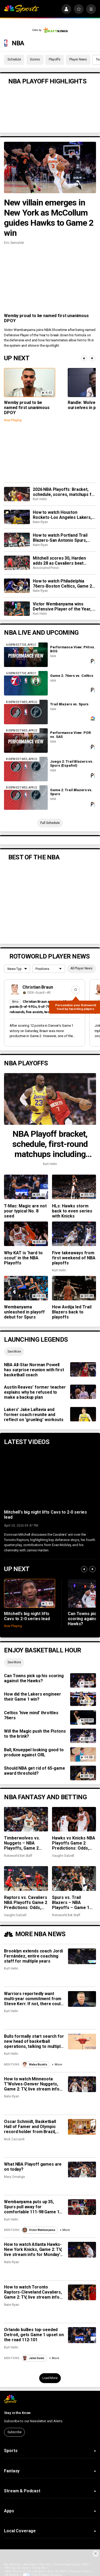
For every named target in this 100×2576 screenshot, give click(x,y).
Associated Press (46, 568)
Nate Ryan (40, 522)
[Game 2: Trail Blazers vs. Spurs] (25, 797)
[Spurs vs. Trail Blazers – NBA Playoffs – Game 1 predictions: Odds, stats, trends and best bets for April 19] (74, 1878)
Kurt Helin (40, 499)
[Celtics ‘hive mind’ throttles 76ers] (83, 1717)
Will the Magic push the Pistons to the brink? (35, 1734)
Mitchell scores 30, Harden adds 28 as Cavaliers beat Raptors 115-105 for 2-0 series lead (63, 561)
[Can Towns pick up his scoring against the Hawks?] (83, 1680)
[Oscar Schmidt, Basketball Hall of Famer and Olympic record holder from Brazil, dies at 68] (82, 2127)
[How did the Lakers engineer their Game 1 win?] (83, 1699)
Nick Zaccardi (14, 2139)
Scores (35, 59)
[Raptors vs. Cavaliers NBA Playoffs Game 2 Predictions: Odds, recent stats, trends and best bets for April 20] (26, 1878)
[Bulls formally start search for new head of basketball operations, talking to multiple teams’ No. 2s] (82, 2041)
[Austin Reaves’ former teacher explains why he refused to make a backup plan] (83, 1392)
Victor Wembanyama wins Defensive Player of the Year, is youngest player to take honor (64, 606)
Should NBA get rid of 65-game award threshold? (34, 1771)
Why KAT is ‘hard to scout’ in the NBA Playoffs (23, 1257)
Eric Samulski (14, 243)
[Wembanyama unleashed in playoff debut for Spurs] (26, 1288)
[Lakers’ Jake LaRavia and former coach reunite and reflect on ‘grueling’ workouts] (83, 1414)
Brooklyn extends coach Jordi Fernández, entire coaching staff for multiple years (33, 1956)
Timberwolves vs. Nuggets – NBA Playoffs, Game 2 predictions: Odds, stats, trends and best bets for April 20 (25, 1843)
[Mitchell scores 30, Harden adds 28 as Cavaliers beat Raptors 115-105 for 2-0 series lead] (17, 563)
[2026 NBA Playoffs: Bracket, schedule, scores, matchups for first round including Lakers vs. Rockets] (17, 494)
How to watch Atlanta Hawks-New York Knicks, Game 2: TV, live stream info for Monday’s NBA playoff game (33, 2249)
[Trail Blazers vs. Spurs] (25, 712)
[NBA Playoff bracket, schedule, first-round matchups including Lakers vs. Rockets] (50, 1099)
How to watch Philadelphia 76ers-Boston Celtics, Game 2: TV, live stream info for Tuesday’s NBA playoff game (63, 584)
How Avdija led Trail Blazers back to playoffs (71, 1312)
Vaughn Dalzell (63, 1856)
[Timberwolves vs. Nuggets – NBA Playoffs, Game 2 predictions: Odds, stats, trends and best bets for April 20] (26, 1819)
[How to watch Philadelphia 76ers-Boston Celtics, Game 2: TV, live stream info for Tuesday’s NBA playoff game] (17, 586)
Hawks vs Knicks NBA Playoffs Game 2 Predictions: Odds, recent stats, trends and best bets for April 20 (73, 1843)
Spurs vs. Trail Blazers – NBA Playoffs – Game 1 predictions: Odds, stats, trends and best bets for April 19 (73, 1902)
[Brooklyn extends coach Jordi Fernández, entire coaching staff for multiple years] (82, 1956)
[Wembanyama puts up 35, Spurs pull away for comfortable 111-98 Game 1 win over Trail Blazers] (82, 2207)
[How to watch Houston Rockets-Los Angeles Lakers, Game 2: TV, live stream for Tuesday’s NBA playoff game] (17, 517)
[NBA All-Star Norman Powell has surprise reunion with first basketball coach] (83, 1369)
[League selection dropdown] (17, 969)
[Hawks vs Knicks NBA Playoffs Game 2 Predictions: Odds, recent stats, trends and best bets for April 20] (74, 1819)
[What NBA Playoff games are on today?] (82, 2169)
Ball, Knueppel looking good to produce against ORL (33, 1752)
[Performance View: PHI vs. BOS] (25, 654)
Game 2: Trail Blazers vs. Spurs (71, 792)
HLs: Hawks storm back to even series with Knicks (72, 1211)
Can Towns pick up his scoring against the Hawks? (33, 1678)
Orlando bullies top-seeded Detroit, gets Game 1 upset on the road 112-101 (33, 2334)
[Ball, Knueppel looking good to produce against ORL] (83, 1754)
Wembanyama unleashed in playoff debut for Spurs (24, 1312)
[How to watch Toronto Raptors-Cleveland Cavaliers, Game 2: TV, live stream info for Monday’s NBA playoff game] (82, 2292)
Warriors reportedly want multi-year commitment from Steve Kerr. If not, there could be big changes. (33, 1998)
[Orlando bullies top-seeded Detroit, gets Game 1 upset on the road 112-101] (82, 2335)
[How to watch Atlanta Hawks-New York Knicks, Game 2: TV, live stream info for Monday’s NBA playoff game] (82, 2250)
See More (14, 1351)
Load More (50, 2378)
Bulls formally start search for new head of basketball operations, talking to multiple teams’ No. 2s (34, 2041)
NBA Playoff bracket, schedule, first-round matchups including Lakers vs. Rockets (50, 1144)
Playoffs (55, 59)
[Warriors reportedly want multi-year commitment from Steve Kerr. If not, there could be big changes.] (82, 1999)
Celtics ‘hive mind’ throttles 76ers (31, 1715)
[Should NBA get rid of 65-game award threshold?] (83, 1773)
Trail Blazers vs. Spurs (69, 704)
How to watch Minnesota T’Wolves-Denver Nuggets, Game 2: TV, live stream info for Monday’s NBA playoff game (31, 2084)
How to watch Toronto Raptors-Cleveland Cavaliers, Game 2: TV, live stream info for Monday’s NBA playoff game (33, 2292)
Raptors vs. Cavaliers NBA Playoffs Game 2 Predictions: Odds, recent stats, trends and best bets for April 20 (25, 1902)
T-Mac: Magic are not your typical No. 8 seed (25, 1211)
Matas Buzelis (34, 2064)
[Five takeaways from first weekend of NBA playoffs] (74, 1234)
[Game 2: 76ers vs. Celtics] (25, 683)
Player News (78, 59)
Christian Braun (37, 987)
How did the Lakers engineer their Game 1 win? (32, 1697)
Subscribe (14, 2432)
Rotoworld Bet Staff (18, 1856)
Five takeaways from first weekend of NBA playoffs (73, 1257)
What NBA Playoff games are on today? (33, 2167)
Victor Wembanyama (38, 2230)
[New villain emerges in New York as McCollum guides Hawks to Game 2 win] (50, 167)
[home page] (21, 9)
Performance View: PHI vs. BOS (72, 649)
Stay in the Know (17, 2413)
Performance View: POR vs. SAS (70, 735)
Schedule (14, 59)
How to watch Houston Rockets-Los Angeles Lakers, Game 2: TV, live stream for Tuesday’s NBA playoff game (62, 515)
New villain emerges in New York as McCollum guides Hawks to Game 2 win (48, 217)
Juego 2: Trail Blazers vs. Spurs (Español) (71, 763)
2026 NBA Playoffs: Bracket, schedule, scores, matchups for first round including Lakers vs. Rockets (64, 492)
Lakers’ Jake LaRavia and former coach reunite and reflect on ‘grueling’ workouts (33, 1414)
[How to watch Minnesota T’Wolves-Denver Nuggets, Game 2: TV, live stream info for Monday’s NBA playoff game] (82, 2084)
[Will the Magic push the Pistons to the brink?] (83, 1736)
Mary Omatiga (14, 2177)
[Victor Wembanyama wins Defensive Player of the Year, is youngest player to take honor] (17, 608)
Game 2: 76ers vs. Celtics (71, 676)
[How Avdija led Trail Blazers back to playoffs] (74, 1288)
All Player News (81, 968)
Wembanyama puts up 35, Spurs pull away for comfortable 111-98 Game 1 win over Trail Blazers (31, 2206)
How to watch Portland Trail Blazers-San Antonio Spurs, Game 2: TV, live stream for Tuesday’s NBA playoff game (61, 538)
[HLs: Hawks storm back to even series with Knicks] (74, 1187)
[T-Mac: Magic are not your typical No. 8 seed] (26, 1187)
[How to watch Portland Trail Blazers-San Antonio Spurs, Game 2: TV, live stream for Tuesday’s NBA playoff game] (17, 540)
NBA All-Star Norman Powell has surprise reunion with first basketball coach (34, 1369)
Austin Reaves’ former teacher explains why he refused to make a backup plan (35, 1392)
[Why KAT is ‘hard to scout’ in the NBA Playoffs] (26, 1234)
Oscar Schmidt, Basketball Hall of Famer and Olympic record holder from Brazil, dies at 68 (30, 2126)
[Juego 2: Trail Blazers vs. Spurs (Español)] (25, 769)
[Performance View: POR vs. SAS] (25, 740)
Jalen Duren (33, 2358)
